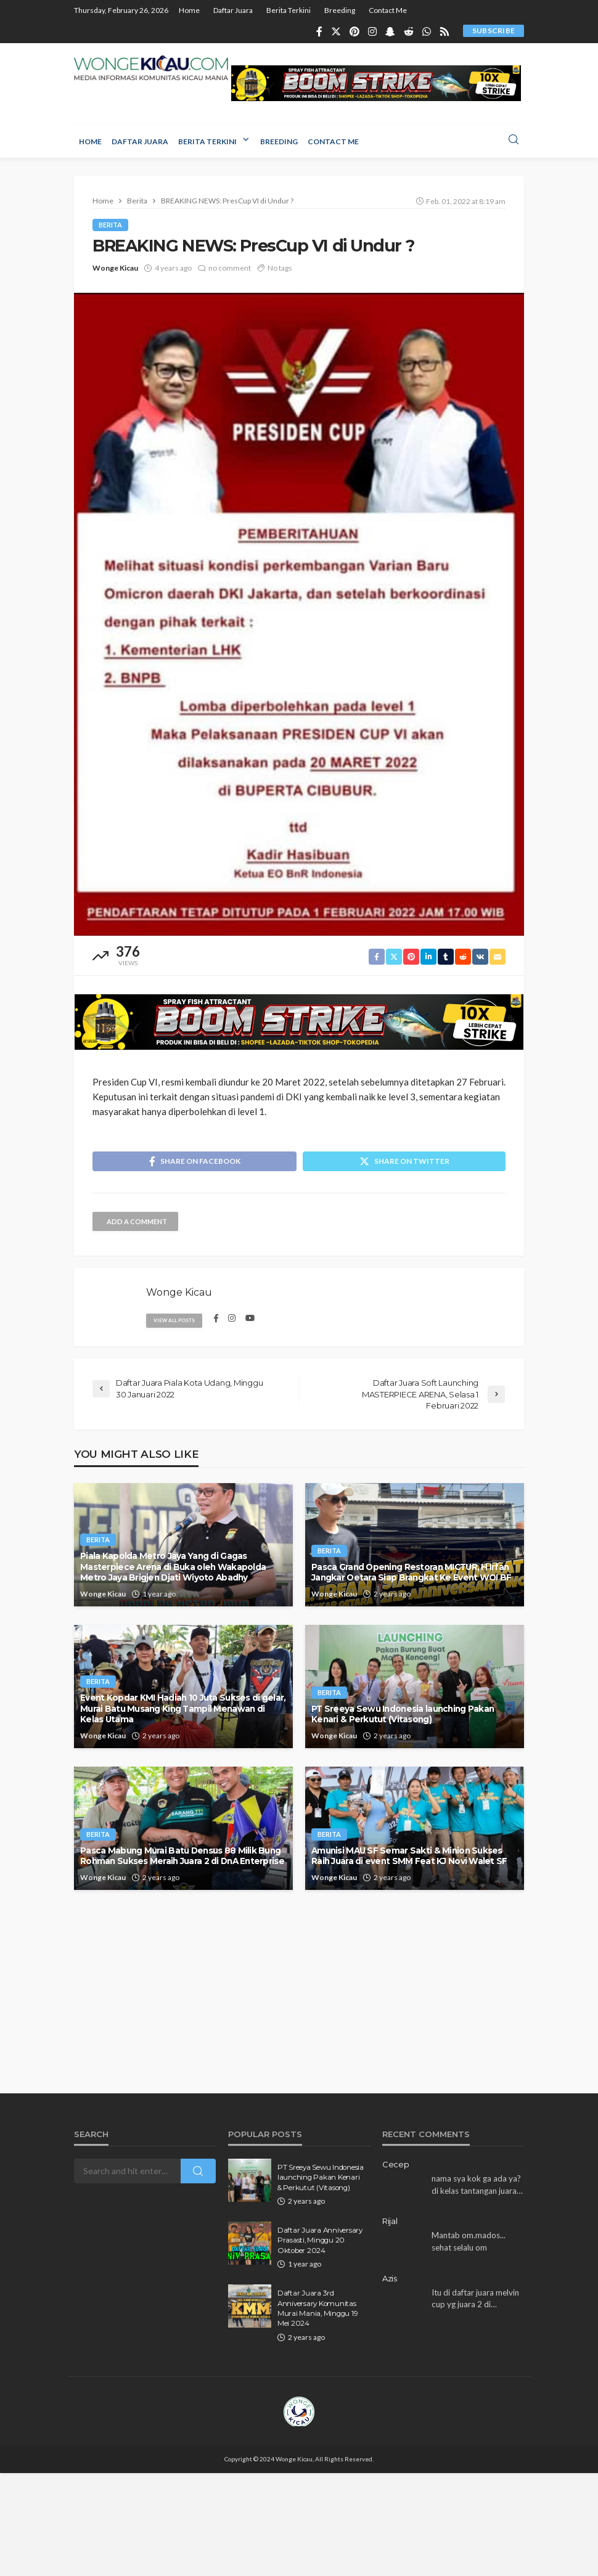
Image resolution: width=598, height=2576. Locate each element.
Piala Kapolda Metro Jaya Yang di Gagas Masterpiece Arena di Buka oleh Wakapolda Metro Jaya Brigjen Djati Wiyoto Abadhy (173, 1566)
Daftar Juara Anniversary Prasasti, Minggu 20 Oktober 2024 (319, 2240)
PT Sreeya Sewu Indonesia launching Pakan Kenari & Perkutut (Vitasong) (402, 1714)
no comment (229, 267)
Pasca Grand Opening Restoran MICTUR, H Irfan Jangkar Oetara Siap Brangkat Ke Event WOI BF (411, 1572)
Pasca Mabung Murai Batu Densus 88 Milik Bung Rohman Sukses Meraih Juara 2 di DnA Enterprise (182, 1856)
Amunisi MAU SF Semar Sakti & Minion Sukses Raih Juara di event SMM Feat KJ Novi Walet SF (409, 1856)
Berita (110, 225)
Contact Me (388, 10)
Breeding (339, 10)
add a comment (137, 1221)
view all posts (174, 1320)
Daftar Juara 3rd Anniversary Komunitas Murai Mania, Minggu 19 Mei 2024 (317, 2308)
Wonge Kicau (115, 267)
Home (189, 10)
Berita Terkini (288, 10)
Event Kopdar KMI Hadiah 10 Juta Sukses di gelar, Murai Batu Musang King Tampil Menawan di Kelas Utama (182, 1708)
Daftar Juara (233, 10)
